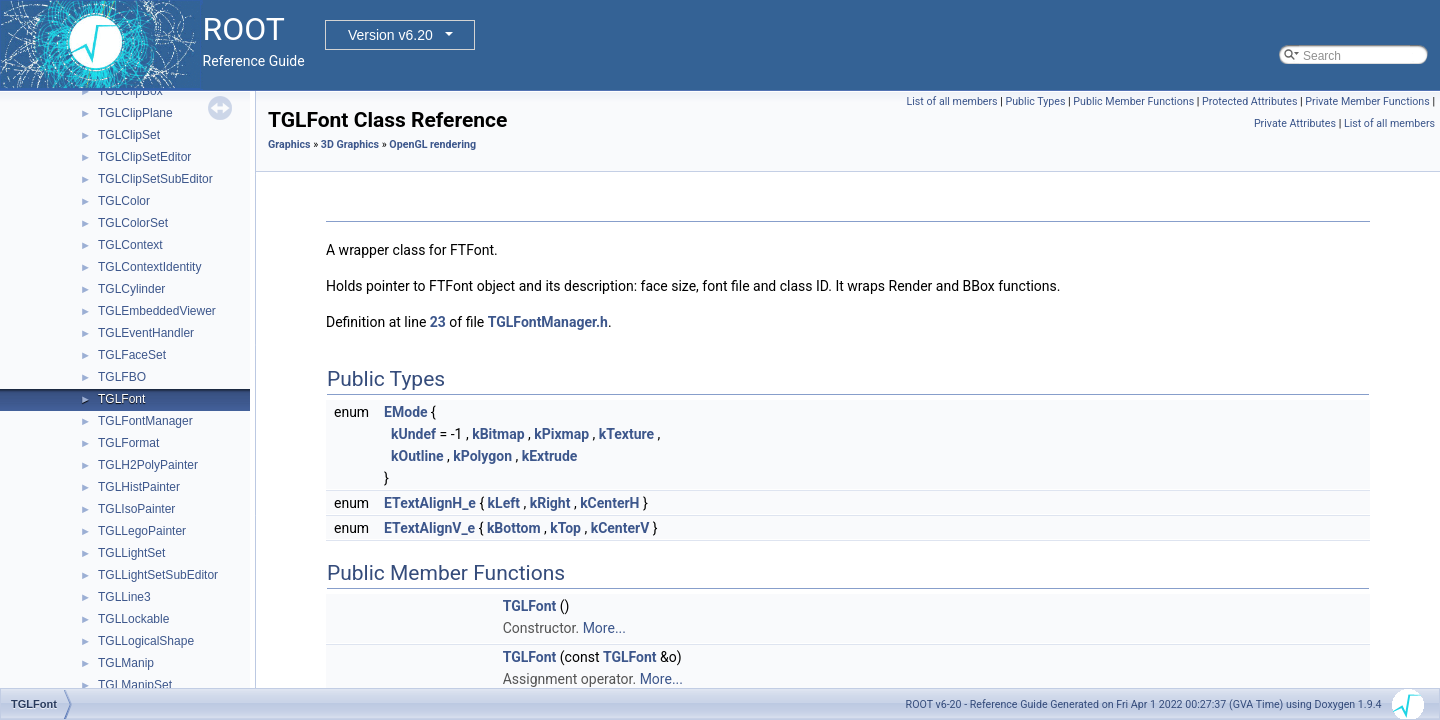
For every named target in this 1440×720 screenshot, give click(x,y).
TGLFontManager (145, 421)
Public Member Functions (1133, 101)
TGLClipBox (130, 91)
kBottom (514, 528)
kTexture (626, 434)
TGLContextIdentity (149, 267)
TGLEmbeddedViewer (157, 311)
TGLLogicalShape (146, 641)
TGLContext (130, 245)
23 (438, 322)
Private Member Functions (1367, 101)
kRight (550, 503)
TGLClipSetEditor (144, 157)
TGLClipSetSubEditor (155, 179)
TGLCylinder (131, 289)
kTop (565, 528)
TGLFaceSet (132, 355)
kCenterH (609, 503)
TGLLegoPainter (142, 531)
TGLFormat (128, 443)
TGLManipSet (135, 685)
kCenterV (620, 528)
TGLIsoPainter (136, 509)
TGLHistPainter (139, 487)
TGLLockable (133, 619)
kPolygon (482, 456)
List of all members (952, 101)
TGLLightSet (131, 553)
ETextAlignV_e (429, 528)
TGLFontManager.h (548, 322)
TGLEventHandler (146, 333)
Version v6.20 (390, 35)
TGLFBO (122, 377)
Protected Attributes (1249, 101)
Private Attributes (1295, 123)
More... (604, 628)
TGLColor (124, 201)
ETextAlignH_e (430, 503)
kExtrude (550, 456)
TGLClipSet (129, 135)
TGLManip (126, 663)
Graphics (289, 144)
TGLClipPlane (135, 113)
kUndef (413, 434)
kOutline (417, 456)
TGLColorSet (133, 223)
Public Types (1036, 101)
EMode (405, 412)
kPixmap (561, 434)
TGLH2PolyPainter (148, 465)
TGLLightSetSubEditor (158, 575)
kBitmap (498, 434)
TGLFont (121, 399)
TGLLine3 (124, 597)
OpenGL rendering (432, 144)
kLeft (504, 503)
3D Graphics (350, 144)
